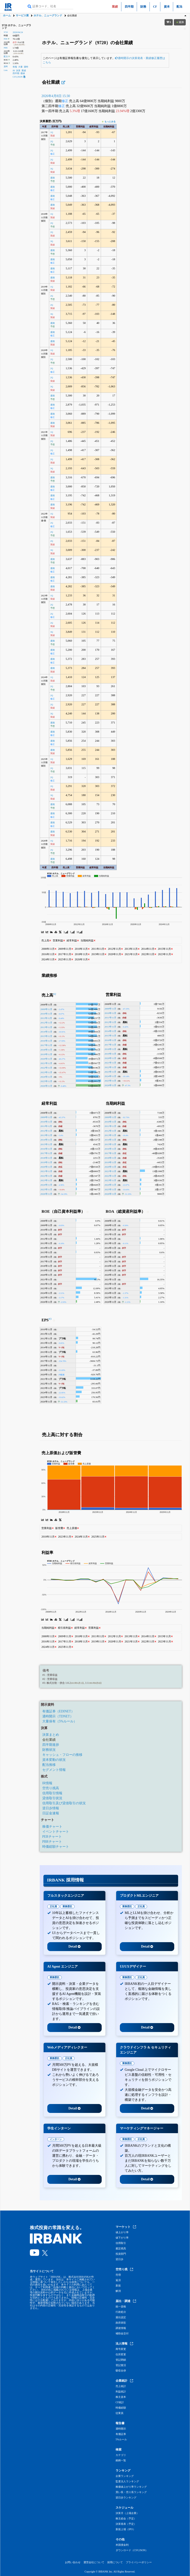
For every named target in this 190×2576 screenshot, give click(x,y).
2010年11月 (46, 1013)
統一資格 (121, 2306)
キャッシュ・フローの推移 (62, 1755)
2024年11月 (46, 1076)
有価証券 (121, 2434)
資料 (6, 66)
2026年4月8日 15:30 (56, 96)
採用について (115, 2562)
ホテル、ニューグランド (48, 15)
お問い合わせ (73, 2562)
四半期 (129, 6)
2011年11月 (46, 1018)
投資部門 (121, 2254)
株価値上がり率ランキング (131, 2487)
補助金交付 (122, 2333)
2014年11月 (46, 1031)
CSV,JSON (19, 77)
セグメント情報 (54, 1770)
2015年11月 (46, 1036)
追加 (180, 22)
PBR (5, 48)
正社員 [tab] (53, 1906)
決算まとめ (50, 1735)
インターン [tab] (56, 2139)
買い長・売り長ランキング (131, 2492)
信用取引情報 (52, 1793)
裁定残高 (121, 2248)
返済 (118, 2280)
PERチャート (52, 1836)
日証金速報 (50, 1813)
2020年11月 (46, 1058)
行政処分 (121, 2312)
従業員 (119, 2413)
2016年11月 (46, 1040)
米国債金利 (122, 2545)
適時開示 (121, 2429)
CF (155, 6)
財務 (143, 6)
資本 (167, 6)
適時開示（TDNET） (57, 1716)
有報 (15, 67)
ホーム (7, 15)
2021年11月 (46, 1063)
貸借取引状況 (52, 1798)
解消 (118, 2291)
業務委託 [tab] (67, 1906)
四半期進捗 (50, 1745)
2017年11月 (46, 1045)
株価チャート (52, 1826)
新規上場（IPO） (125, 2529)
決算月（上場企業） (127, 2513)
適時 (26, 67)
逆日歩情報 (50, 1808)
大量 (20, 67)
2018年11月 (46, 1049)
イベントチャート (55, 1831)
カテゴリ (121, 2455)
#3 (50, 1318)
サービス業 (22, 15)
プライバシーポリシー (139, 2562)
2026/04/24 (18, 32)
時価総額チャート (55, 1846)
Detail (74, 1946)
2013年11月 (46, 1027)
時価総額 (121, 2408)
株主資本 (121, 2397)
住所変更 (121, 2354)
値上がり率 (122, 2232)
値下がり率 (122, 2238)
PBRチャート (52, 1841)
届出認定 (121, 2317)
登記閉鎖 (121, 2360)
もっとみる (109, 121)
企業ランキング (125, 2476)
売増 (118, 2275)
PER (5, 39)
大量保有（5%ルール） (59, 1721)
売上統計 (121, 2386)
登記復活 (121, 2365)
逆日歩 (119, 2259)
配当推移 (49, 1765)
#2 (54, 994)
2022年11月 (46, 1067)
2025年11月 (46, 1081)
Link (5, 70)
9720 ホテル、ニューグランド (16, 26)
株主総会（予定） (126, 2518)
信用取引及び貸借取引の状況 (64, 1803)
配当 (179, 6)
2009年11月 (46, 1009)
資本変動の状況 (54, 1760)
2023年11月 (46, 1072)
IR (14, 70)
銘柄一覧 (121, 2460)
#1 (70, 126)
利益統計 (121, 2391)
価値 (22, 73)
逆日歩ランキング (126, 2497)
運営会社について (93, 2562)
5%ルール (121, 2439)
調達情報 (121, 2328)
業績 (24, 70)
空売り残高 (50, 1788)
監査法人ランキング (127, 2481)
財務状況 (49, 1750)
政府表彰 (121, 2323)
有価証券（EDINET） (58, 1711)
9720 (6, 32)
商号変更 (121, 2349)
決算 (18, 70)
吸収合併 (121, 2370)
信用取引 (121, 2243)
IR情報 (47, 1783)
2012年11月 (46, 1022)
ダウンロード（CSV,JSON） (132, 2550)
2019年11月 (46, 1054)
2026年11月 (46, 1085)
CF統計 (120, 2402)
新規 (118, 2285)
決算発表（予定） (126, 2524)
